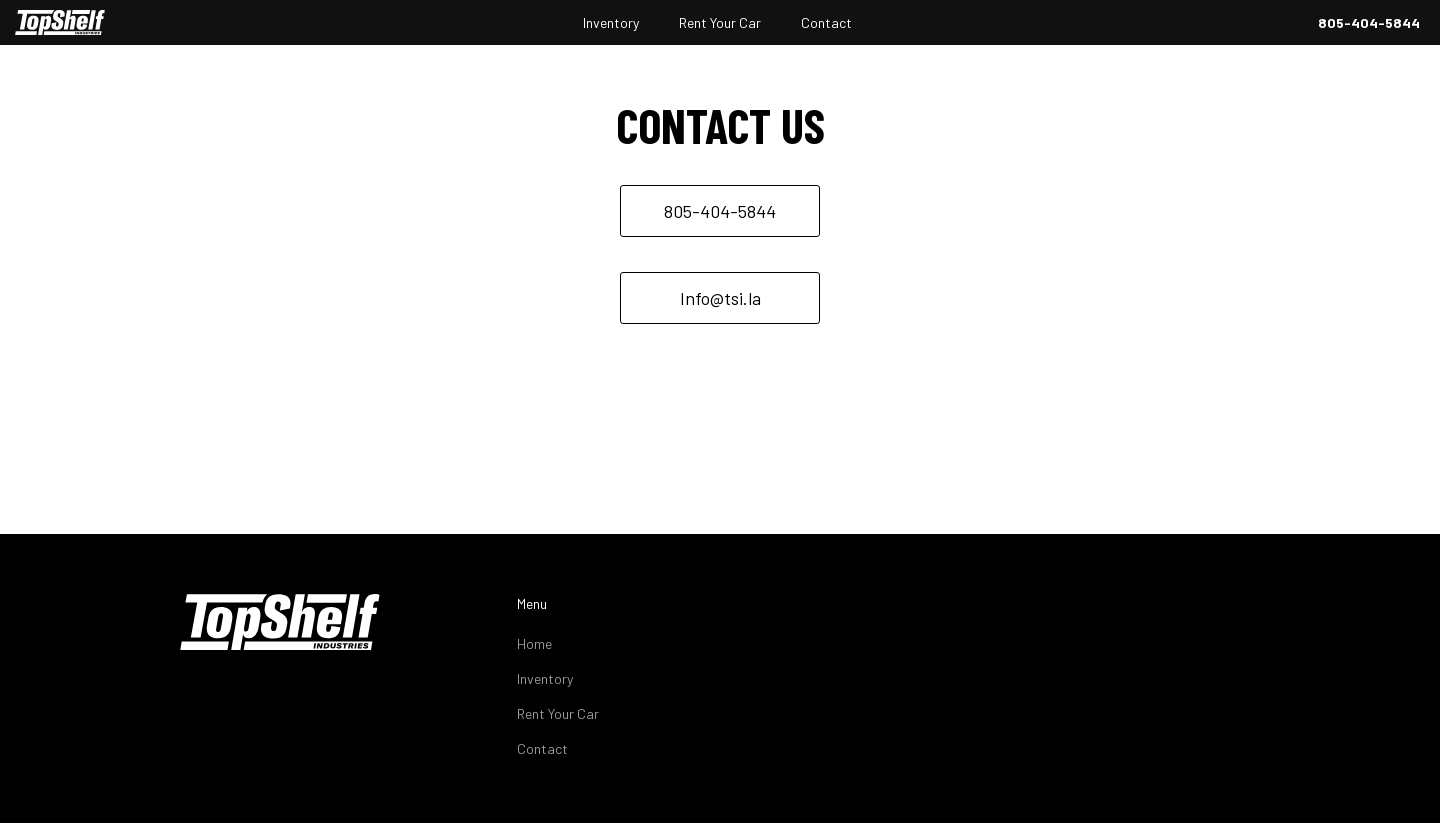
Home (534, 643)
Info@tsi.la (720, 298)
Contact (826, 22)
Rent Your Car (720, 22)
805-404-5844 (1369, 22)
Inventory (611, 22)
